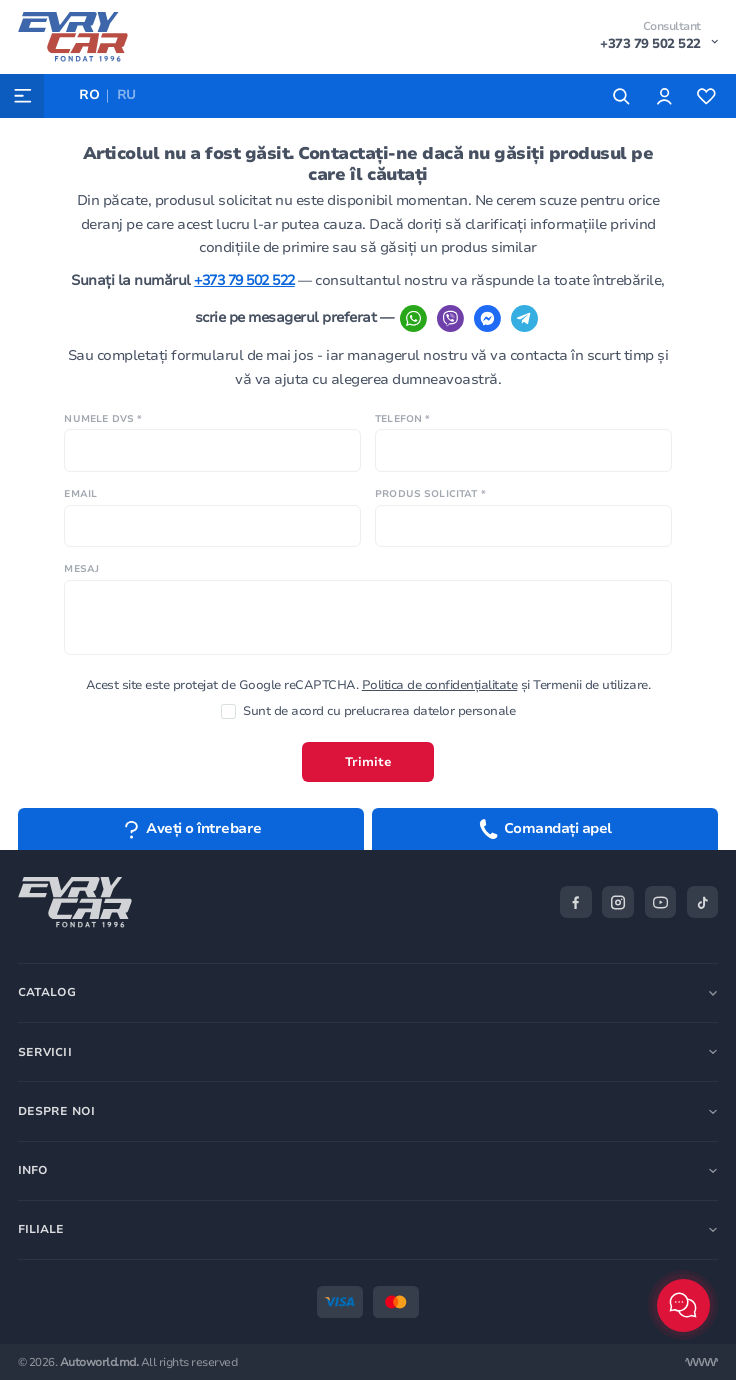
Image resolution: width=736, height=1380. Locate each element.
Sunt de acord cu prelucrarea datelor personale (368, 711)
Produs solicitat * (430, 493)
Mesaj (81, 568)
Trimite (368, 762)
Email (80, 493)
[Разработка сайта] (701, 1362)
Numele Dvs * (103, 418)
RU (126, 95)
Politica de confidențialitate (440, 685)
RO (89, 95)
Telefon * (402, 418)
